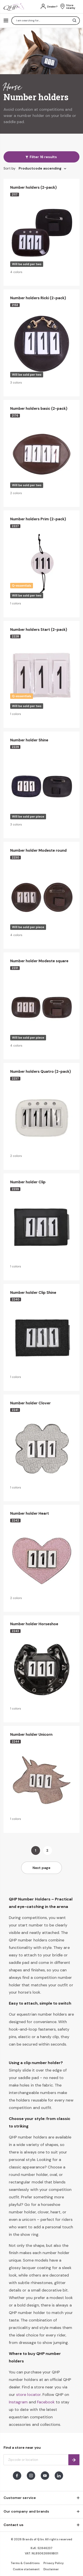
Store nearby (70, 6)
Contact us (13, 2524)
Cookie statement (26, 2569)
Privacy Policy (53, 2563)
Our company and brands (26, 2511)
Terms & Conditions (25, 2563)
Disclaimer (51, 2569)
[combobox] (45, 20)
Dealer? (52, 6)
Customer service (20, 2497)
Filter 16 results (43, 157)
